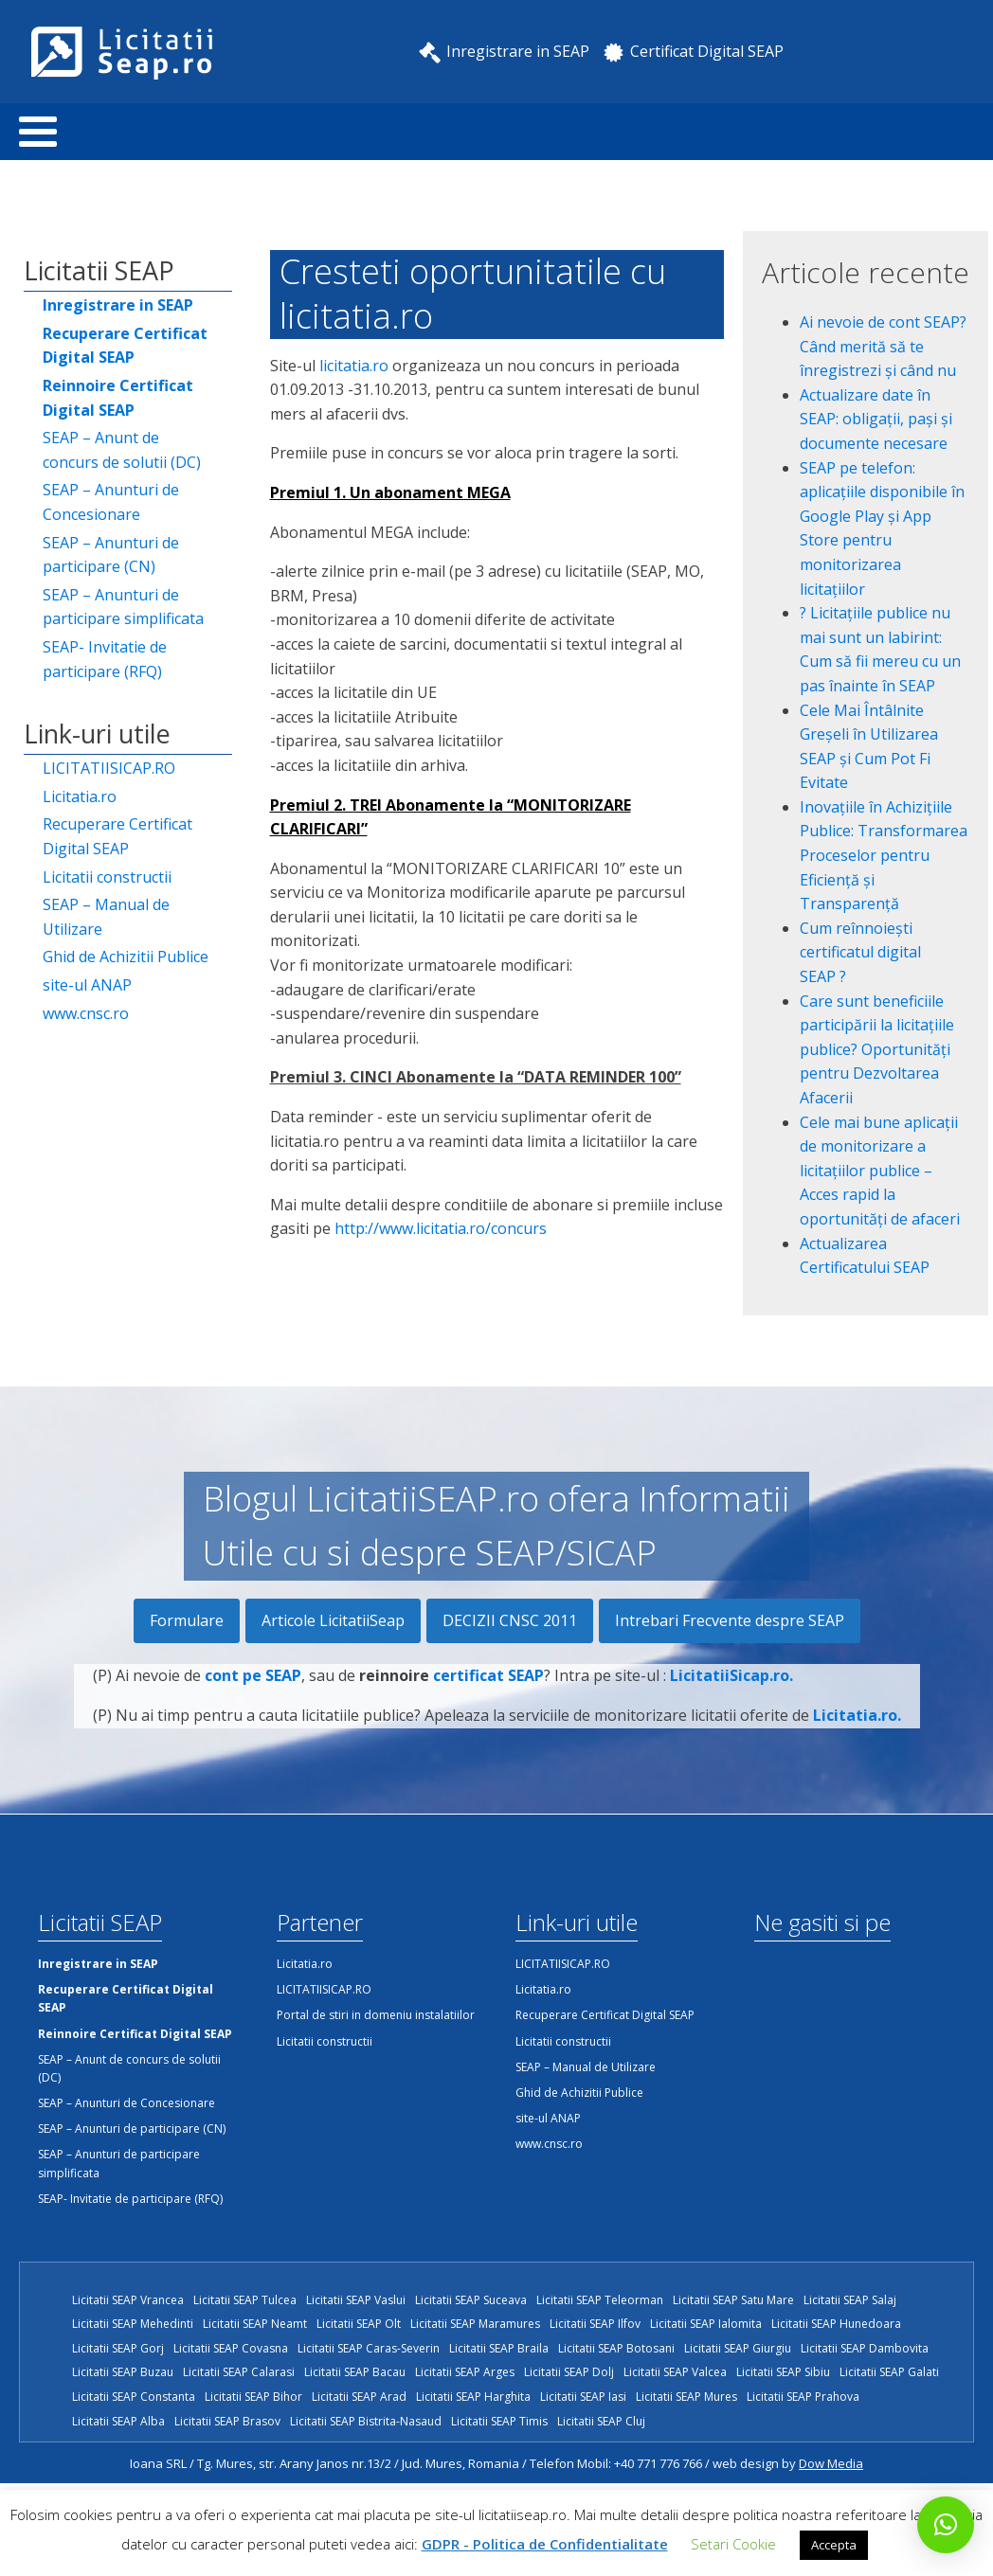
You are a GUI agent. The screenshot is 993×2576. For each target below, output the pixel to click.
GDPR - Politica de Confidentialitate (545, 2543)
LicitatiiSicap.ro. (731, 1690)
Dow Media (831, 2463)
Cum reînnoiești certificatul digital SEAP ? (860, 952)
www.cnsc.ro (86, 1013)
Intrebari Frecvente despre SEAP (729, 1620)
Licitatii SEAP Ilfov (595, 2324)
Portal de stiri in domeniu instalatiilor (376, 2015)
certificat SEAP (488, 1690)
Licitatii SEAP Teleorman (599, 2300)
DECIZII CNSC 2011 (509, 1620)
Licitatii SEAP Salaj (849, 2300)
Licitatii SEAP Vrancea (128, 2300)
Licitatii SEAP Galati (889, 2372)
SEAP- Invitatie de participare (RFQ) (105, 659)
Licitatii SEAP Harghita (473, 2396)
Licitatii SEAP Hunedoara (836, 2324)
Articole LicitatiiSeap (333, 1620)
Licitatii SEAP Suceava (471, 2300)
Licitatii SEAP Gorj (118, 2348)
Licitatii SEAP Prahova (803, 2396)
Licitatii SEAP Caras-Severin (369, 2348)
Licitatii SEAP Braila (499, 2348)
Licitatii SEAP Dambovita (865, 2348)
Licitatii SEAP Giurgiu (737, 2348)
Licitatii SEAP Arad (359, 2396)
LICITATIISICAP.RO (109, 768)
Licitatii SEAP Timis (499, 2421)
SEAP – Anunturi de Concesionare (111, 502)
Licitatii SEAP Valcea (675, 2372)
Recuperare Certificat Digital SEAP (117, 836)
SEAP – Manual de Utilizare (106, 916)
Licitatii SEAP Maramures (475, 2324)
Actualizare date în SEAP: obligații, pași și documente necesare (876, 419)
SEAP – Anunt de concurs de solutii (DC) (122, 450)
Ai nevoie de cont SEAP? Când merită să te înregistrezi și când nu (883, 346)
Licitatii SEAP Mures (686, 2396)
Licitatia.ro (80, 796)
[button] (945, 2524)
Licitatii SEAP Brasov (227, 2421)
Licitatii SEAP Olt (358, 2324)
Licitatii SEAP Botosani (616, 2348)
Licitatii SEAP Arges (465, 2372)
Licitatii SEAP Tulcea (245, 2300)
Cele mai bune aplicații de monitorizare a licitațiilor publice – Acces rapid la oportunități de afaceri (880, 1170)
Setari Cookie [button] (733, 2543)
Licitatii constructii (107, 877)
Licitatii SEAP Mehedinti (132, 2324)
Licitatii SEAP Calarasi (239, 2372)
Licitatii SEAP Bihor (253, 2396)
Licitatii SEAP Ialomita (706, 2324)
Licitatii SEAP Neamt (255, 2324)
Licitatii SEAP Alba (118, 2421)
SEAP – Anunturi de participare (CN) (111, 555)
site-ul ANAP (87, 985)
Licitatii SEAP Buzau (122, 2372)
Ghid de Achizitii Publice (125, 956)
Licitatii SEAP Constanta (133, 2396)
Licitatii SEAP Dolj (569, 2372)
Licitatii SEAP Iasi (583, 2396)
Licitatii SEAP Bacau (355, 2372)
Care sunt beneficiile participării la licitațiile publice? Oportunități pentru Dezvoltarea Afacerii (877, 1049)
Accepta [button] (834, 2544)
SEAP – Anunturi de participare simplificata (123, 607)
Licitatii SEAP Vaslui (356, 2300)
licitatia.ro (354, 365)
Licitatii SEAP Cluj (601, 2421)
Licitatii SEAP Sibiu (783, 2372)
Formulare (187, 1620)
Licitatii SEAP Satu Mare (733, 2300)
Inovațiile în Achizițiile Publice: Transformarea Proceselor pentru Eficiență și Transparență (883, 855)
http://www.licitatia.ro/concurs (440, 1228)
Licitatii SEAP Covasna (230, 2348)
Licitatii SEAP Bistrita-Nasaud (366, 2421)
